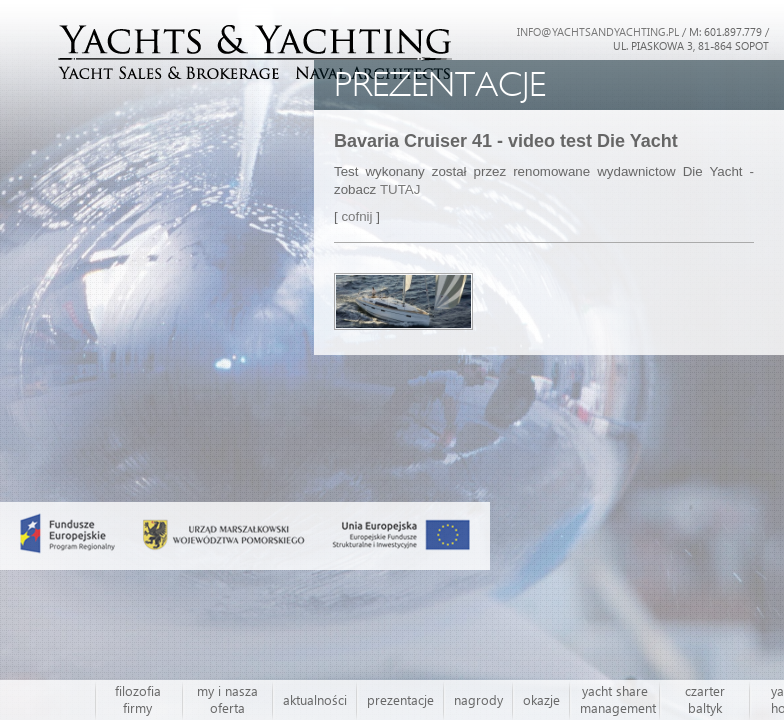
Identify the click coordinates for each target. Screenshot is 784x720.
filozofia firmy (138, 699)
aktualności (315, 700)
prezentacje (400, 700)
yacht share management (618, 699)
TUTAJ (400, 189)
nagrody (478, 700)
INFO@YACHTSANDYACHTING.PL (598, 31)
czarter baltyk (705, 699)
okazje (541, 700)
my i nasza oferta (227, 699)
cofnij (358, 216)
